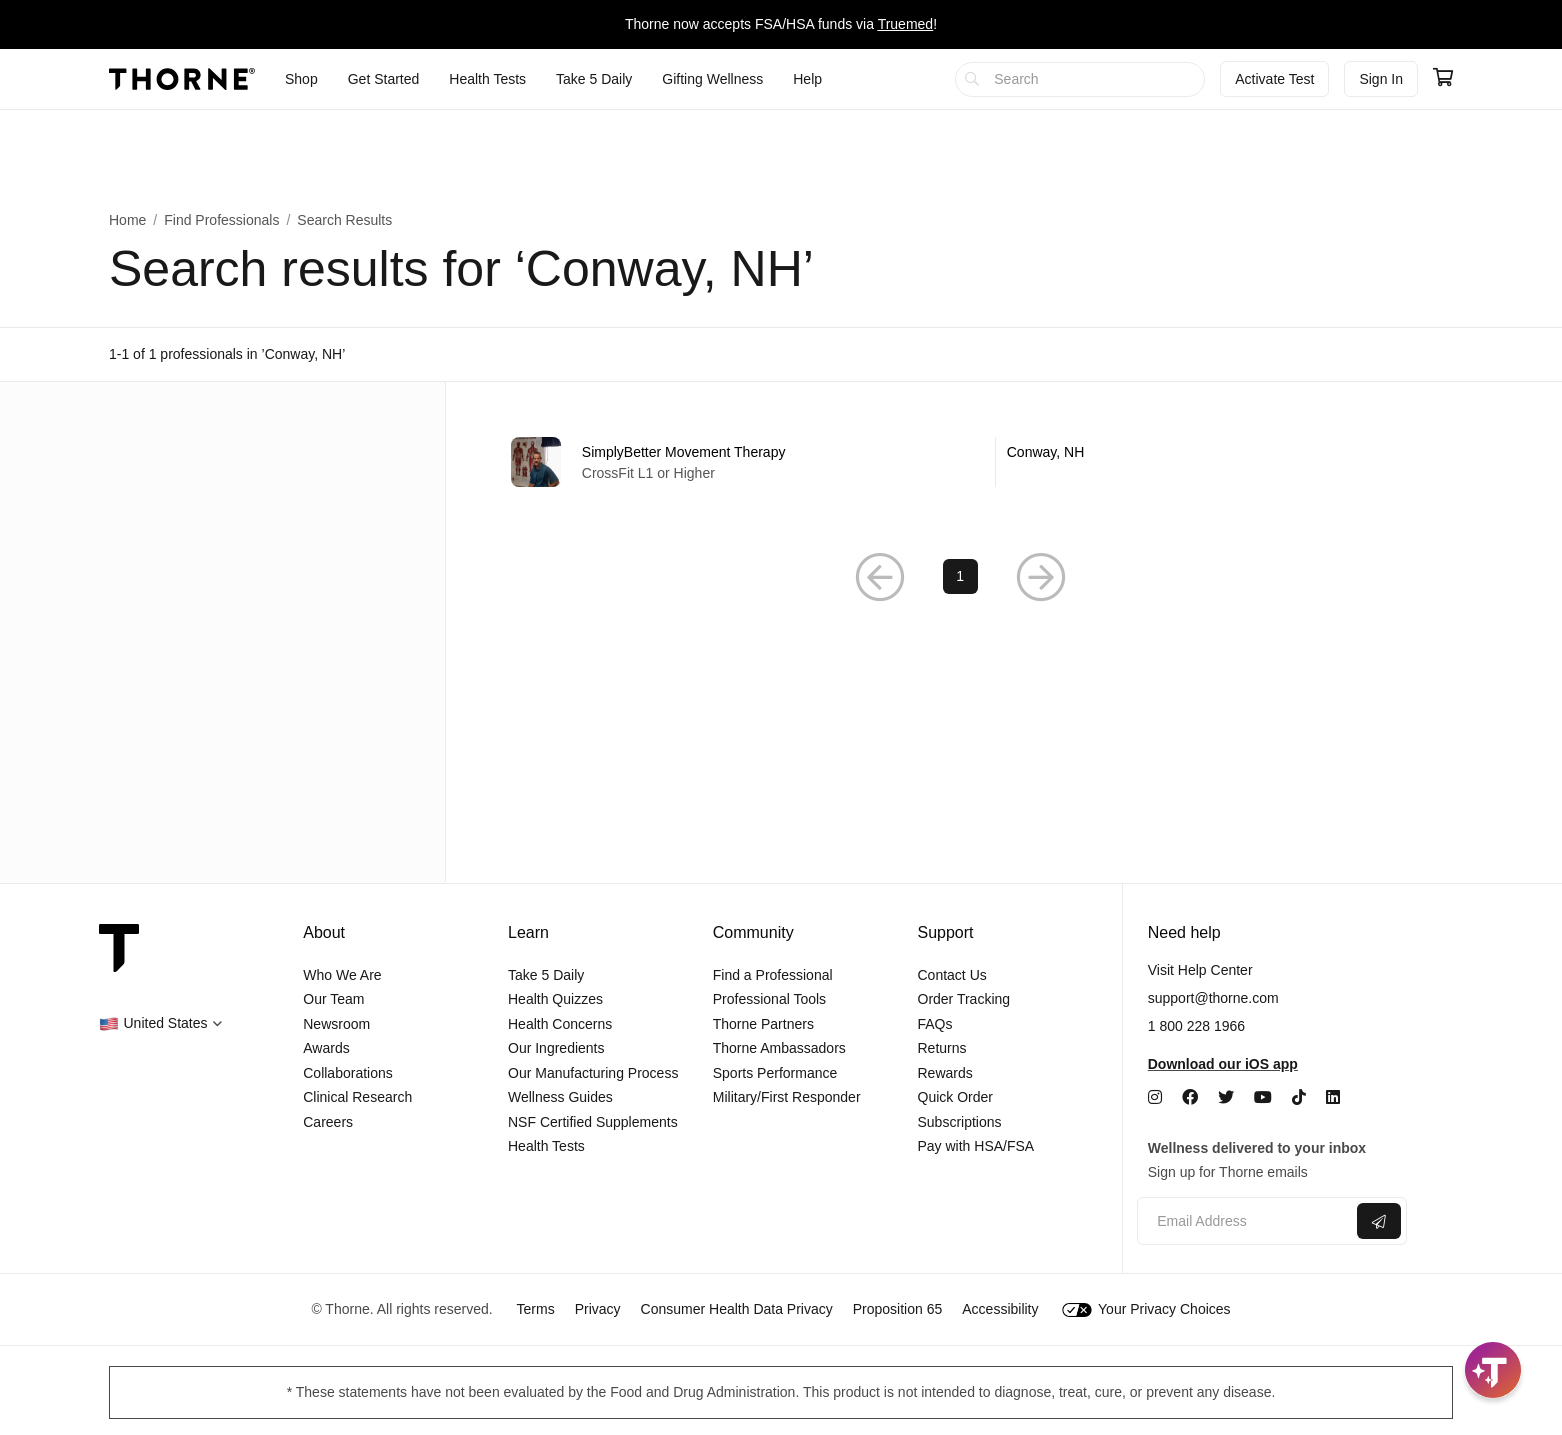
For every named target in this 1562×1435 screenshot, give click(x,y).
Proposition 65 (898, 1309)
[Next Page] (1041, 577)
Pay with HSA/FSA (976, 1146)
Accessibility (1000, 1309)
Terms (536, 1309)
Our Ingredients (556, 1048)
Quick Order (955, 1097)
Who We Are (342, 975)
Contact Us (952, 975)
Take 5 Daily (546, 975)
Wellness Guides (560, 1097)
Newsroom (336, 1024)
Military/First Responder (787, 1097)
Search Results (344, 220)
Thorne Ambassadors (779, 1048)
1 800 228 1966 (1196, 1026)
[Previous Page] (880, 577)
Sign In (1381, 79)
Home (127, 220)
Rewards (945, 1073)
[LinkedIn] (1333, 1097)
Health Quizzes (555, 999)
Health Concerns (560, 1024)
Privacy (598, 1309)
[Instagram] (1155, 1097)
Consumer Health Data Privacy (737, 1309)
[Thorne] (182, 79)
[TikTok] (1299, 1097)
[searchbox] (1080, 79)
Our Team (333, 999)
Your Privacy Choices (1146, 1309)
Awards (326, 1048)
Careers (328, 1122)
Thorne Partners (763, 1024)
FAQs (935, 1024)
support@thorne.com (1213, 998)
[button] (160, 1023)
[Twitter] (1226, 1097)
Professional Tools (769, 999)
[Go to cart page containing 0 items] (1443, 79)
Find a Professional (773, 975)
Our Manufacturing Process (593, 1073)
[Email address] (1244, 1221)
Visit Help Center (1200, 970)
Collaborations (348, 1073)
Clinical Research (357, 1097)
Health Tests (546, 1146)
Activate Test (1274, 79)
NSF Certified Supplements (593, 1122)
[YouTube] (1263, 1097)
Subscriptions (960, 1122)
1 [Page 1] (960, 577)
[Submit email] (1379, 1221)
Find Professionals (221, 220)
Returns (942, 1048)
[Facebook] (1190, 1097)
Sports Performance (775, 1073)
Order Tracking (964, 999)
